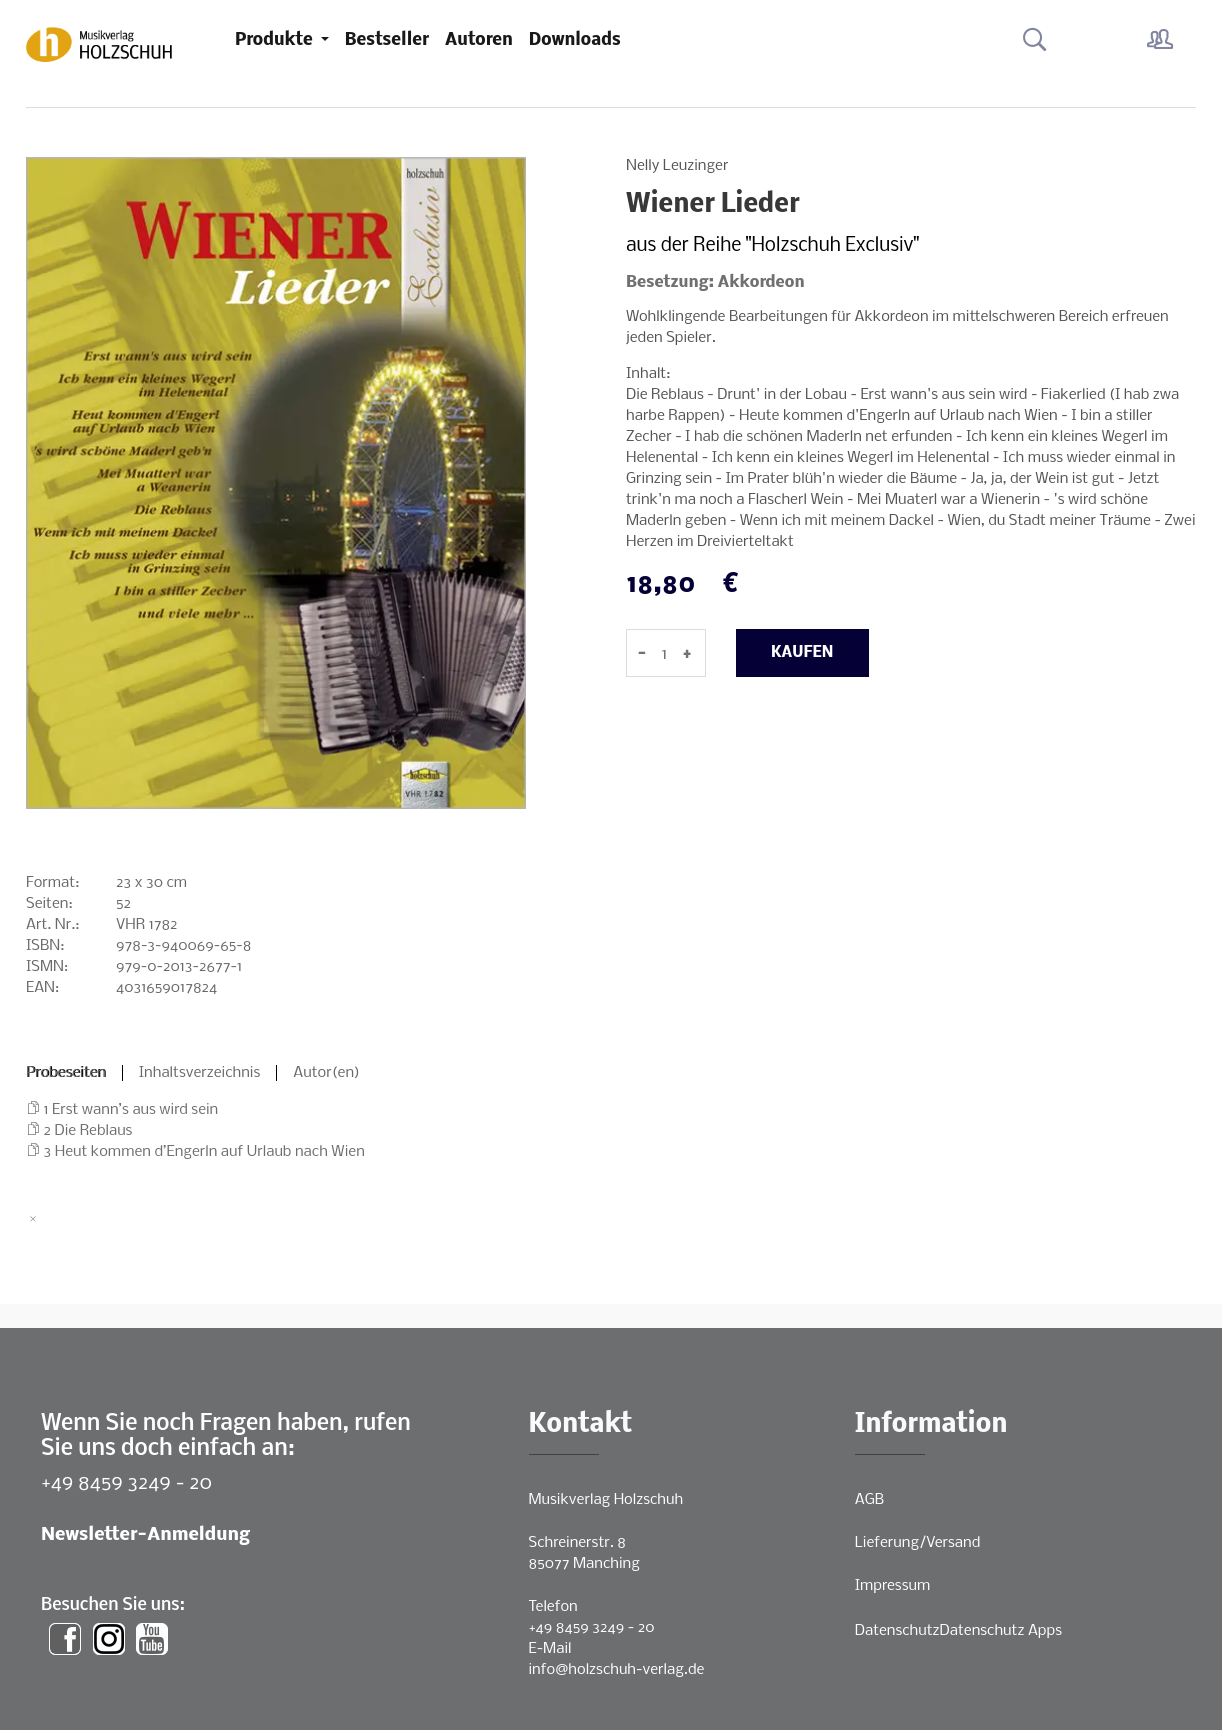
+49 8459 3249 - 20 (126, 1483)
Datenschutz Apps (1001, 1631)
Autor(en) (326, 1073)
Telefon (553, 1607)
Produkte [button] (276, 40)
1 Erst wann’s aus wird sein (131, 1110)
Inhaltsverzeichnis (200, 1073)
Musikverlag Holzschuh (606, 1500)
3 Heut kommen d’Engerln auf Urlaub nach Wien (204, 1152)
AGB (869, 1500)
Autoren (479, 40)
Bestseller (387, 40)
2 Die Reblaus (88, 1131)
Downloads (575, 40)
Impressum (892, 1586)
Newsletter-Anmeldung (145, 1535)
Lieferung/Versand (918, 1543)
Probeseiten (66, 1073)
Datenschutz (897, 1631)
